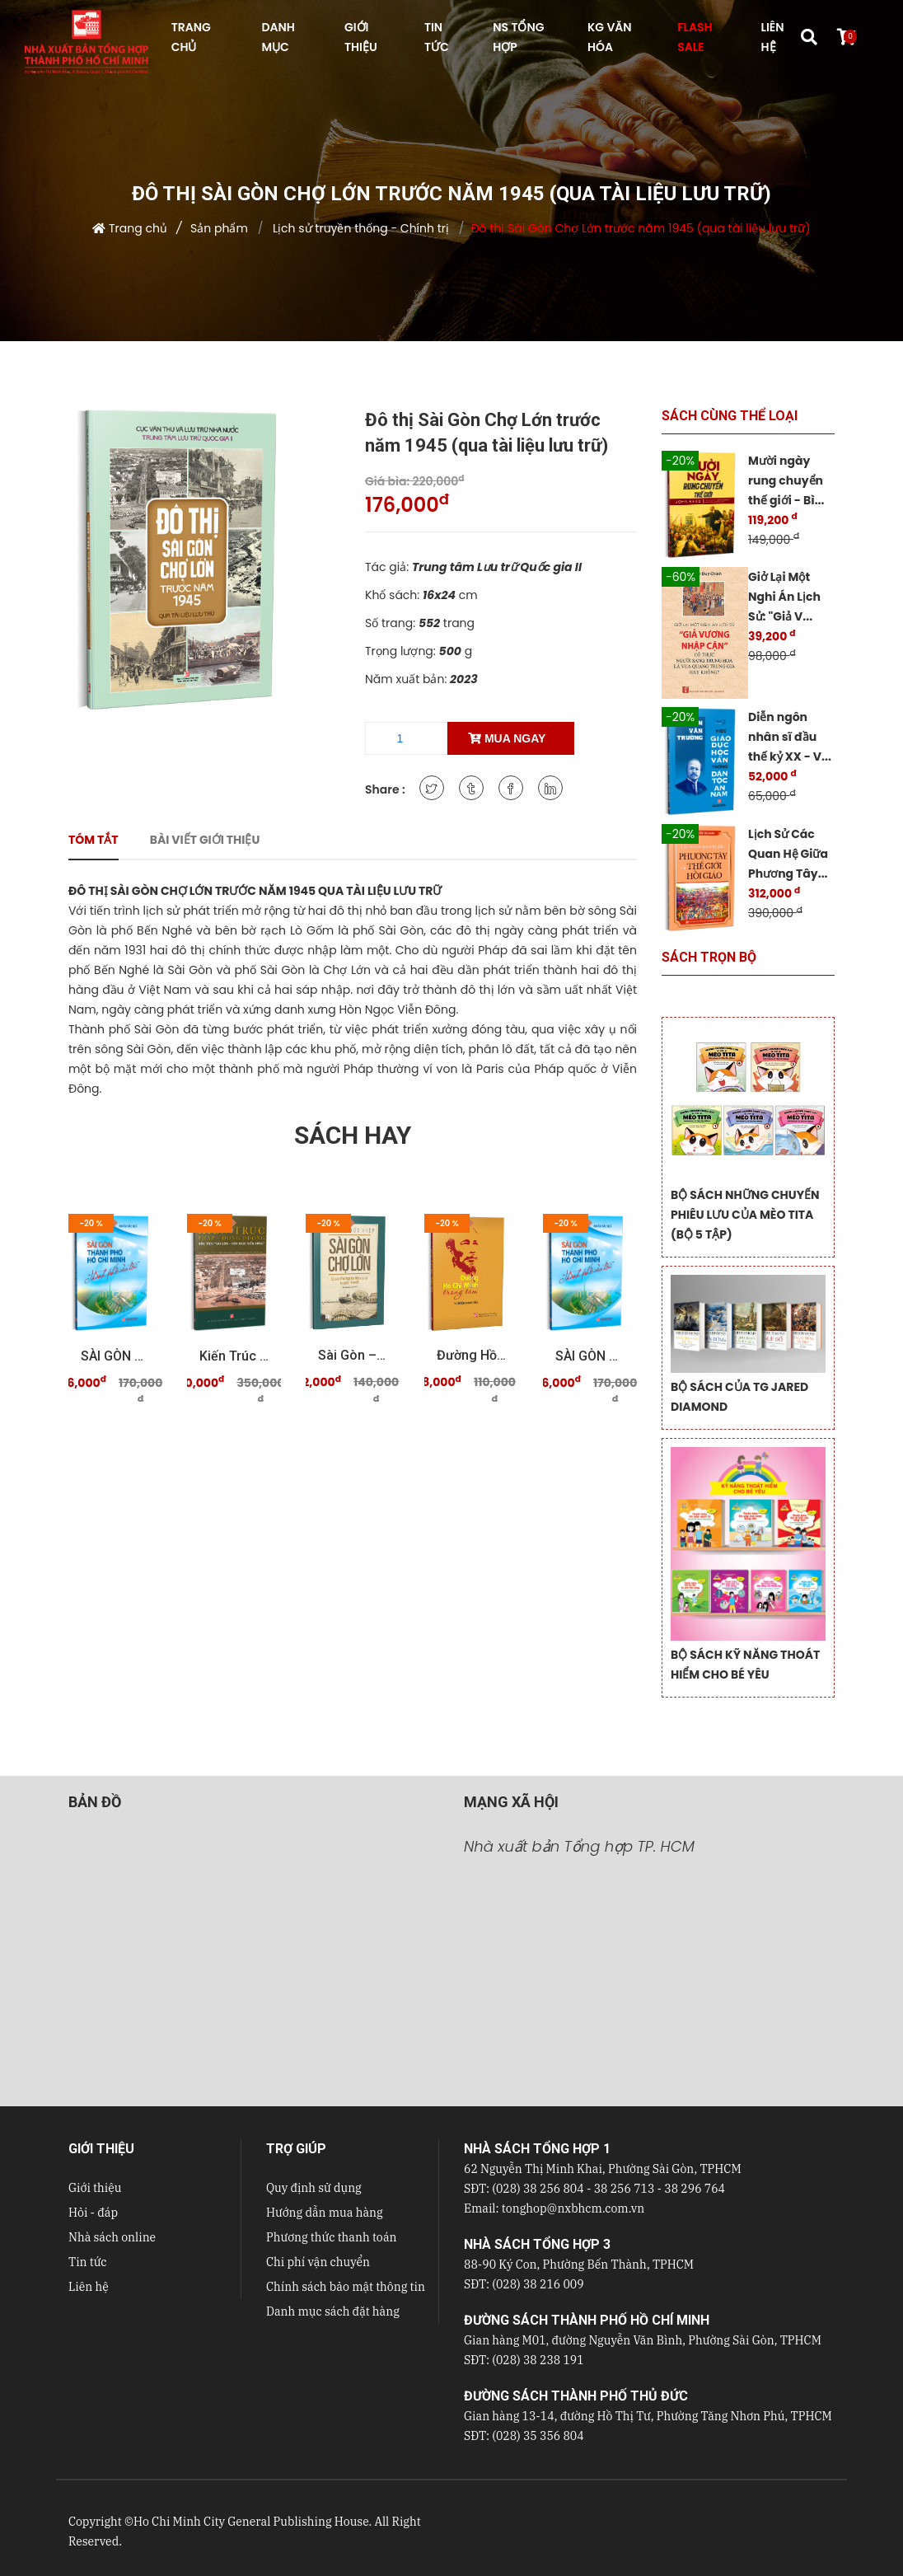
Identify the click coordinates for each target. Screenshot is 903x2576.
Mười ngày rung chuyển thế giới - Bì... (786, 480)
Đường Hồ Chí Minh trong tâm (471, 1355)
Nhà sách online (112, 2237)
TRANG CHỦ (191, 37)
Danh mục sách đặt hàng (333, 2311)
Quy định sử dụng (314, 2187)
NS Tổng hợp (518, 37)
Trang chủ (138, 228)
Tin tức (87, 2262)
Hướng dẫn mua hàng (324, 2212)
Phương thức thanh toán (331, 2237)
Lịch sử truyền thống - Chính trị (359, 228)
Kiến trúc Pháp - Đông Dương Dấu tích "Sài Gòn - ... (234, 1356)
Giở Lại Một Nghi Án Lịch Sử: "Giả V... (784, 597)
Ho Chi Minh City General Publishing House (251, 2521)
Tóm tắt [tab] (93, 839)
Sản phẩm (219, 228)
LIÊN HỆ (772, 37)
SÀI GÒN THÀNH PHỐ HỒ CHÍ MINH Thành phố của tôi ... (115, 1356)
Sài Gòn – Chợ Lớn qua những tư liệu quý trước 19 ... (352, 1355)
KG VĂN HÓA (609, 37)
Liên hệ (88, 2286)
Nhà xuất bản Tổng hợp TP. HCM (579, 1846)
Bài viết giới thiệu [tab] (205, 839)
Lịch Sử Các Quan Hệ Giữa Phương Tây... (788, 854)
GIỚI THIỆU (360, 37)
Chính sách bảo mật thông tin (345, 2286)
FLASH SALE (694, 37)
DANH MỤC (277, 37)
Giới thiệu (94, 2187)
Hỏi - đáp (93, 2212)
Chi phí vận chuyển (318, 2262)
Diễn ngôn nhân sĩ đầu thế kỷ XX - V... (789, 737)
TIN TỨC (436, 37)
